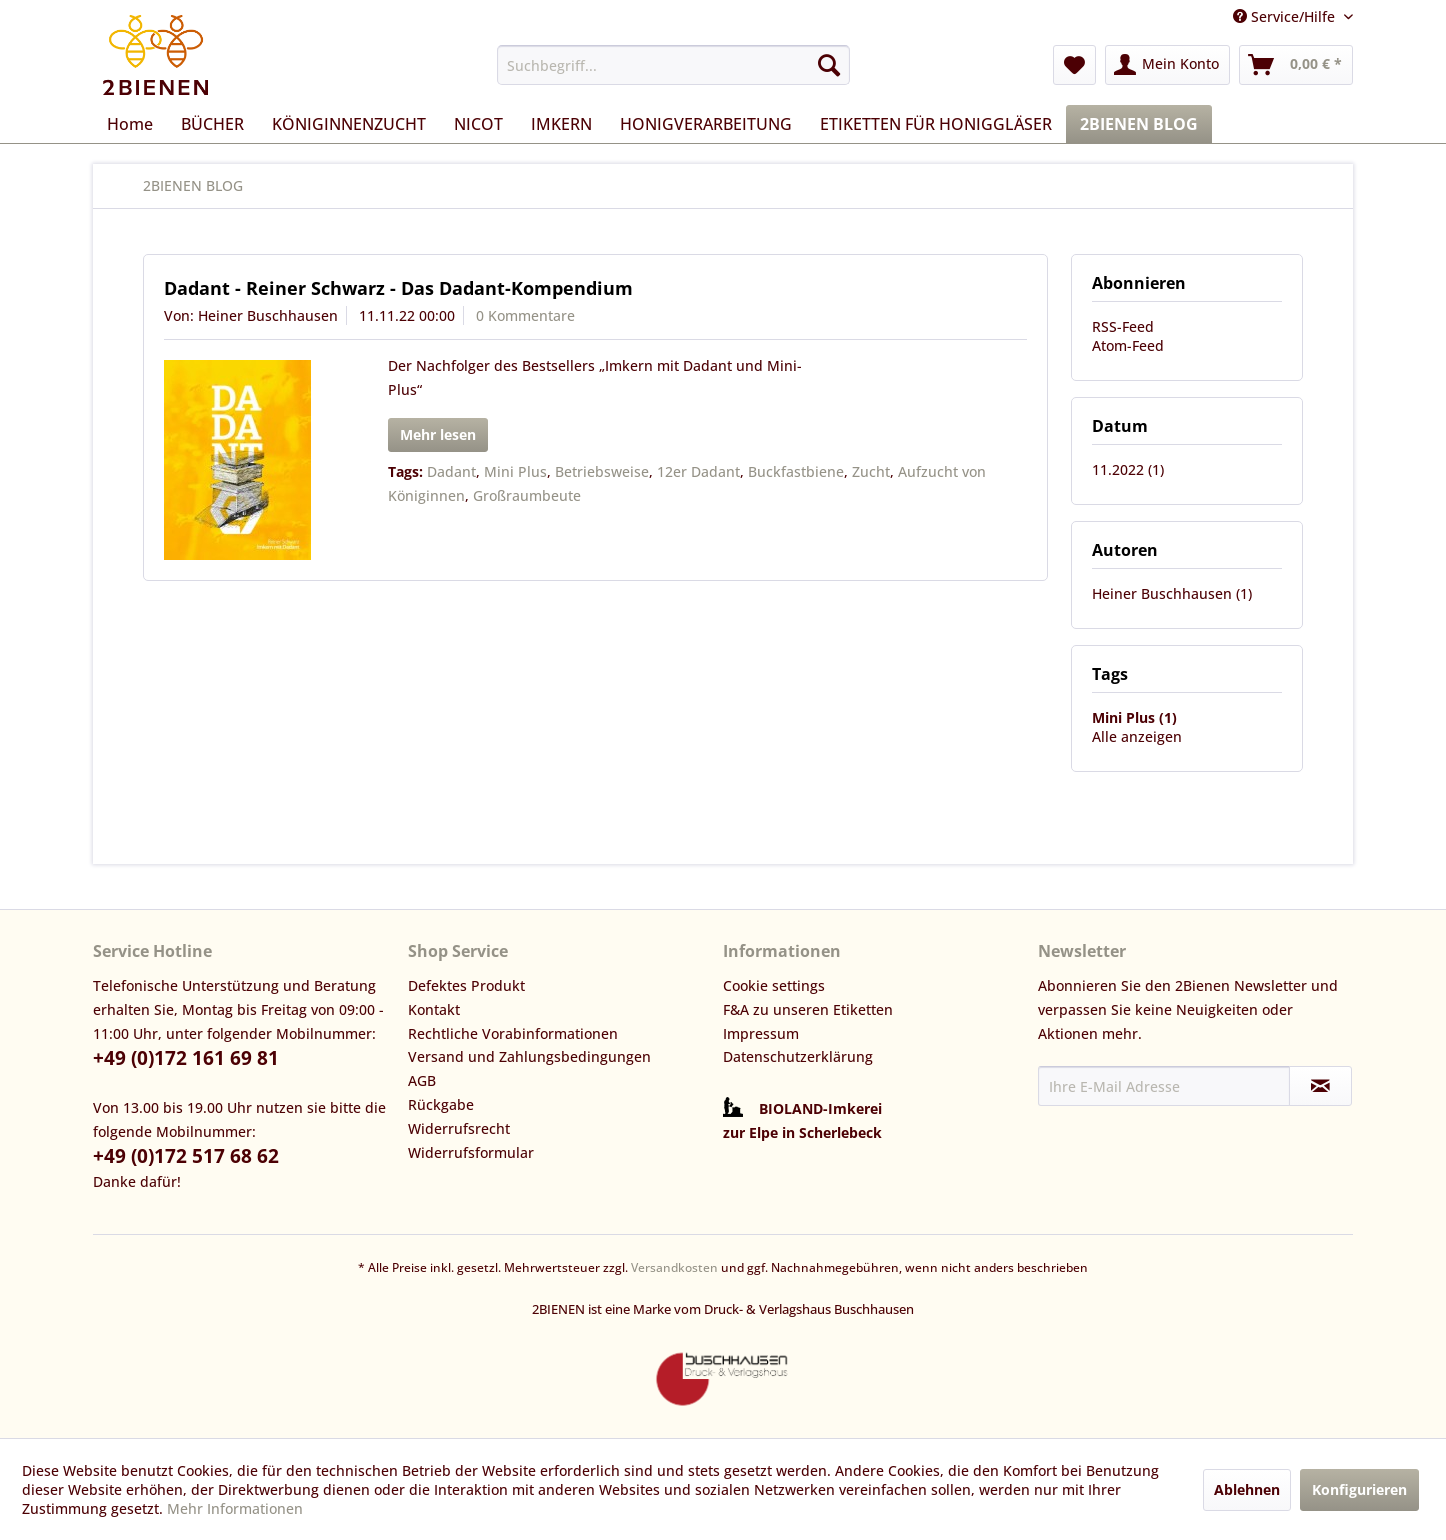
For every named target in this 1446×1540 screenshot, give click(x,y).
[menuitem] (673, 65)
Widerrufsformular (471, 1152)
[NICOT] (478, 124)
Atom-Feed (1128, 345)
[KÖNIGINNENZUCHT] (349, 124)
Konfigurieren (1359, 1489)
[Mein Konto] (1167, 65)
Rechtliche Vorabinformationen (513, 1033)
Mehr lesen (438, 434)
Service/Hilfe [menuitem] (1286, 16)
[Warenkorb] (1296, 65)
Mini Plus (515, 471)
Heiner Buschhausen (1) (1172, 593)
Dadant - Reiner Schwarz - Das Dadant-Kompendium (398, 288)
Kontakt (434, 1009)
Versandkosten (674, 1267)
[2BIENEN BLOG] (1139, 124)
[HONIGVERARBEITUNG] (706, 124)
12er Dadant (698, 471)
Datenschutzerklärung (798, 1056)
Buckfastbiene (796, 471)
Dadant (451, 471)
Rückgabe (441, 1104)
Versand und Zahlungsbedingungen (529, 1056)
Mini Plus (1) (1134, 717)
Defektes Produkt (466, 985)
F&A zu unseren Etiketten (808, 1009)
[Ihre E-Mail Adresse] (1164, 1086)
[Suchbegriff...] (673, 65)
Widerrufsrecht (459, 1128)
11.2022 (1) (1128, 469)
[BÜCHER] (212, 124)
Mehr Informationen (235, 1508)
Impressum (761, 1033)
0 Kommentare (525, 315)
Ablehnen (1247, 1489)
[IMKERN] (561, 124)
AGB (422, 1080)
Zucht (871, 471)
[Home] (130, 124)
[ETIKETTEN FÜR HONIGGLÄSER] (936, 124)
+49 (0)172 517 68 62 (186, 1156)
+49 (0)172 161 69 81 (186, 1058)
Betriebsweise (602, 471)
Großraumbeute (527, 495)
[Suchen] (829, 65)
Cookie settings (774, 985)
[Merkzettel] (1074, 65)
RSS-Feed (1123, 326)
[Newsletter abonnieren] (1320, 1086)
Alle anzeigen (1137, 736)
